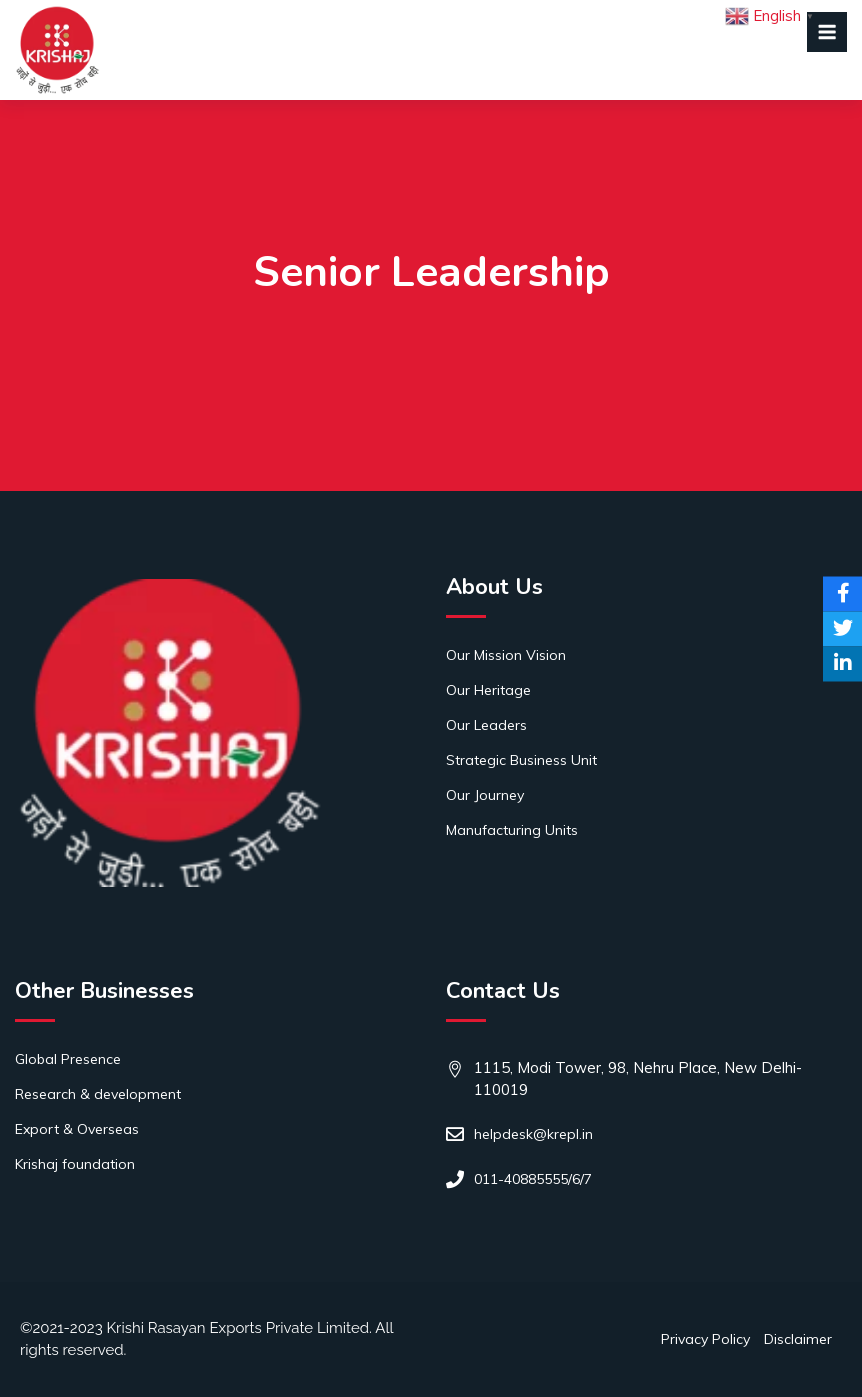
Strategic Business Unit (521, 760)
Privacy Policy (705, 1339)
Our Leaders (486, 725)
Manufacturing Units (512, 830)
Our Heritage (488, 690)
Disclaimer (798, 1339)
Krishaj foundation (75, 1164)
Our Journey (485, 795)
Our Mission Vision (506, 655)
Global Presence (68, 1059)
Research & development (98, 1094)
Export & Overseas (77, 1129)
